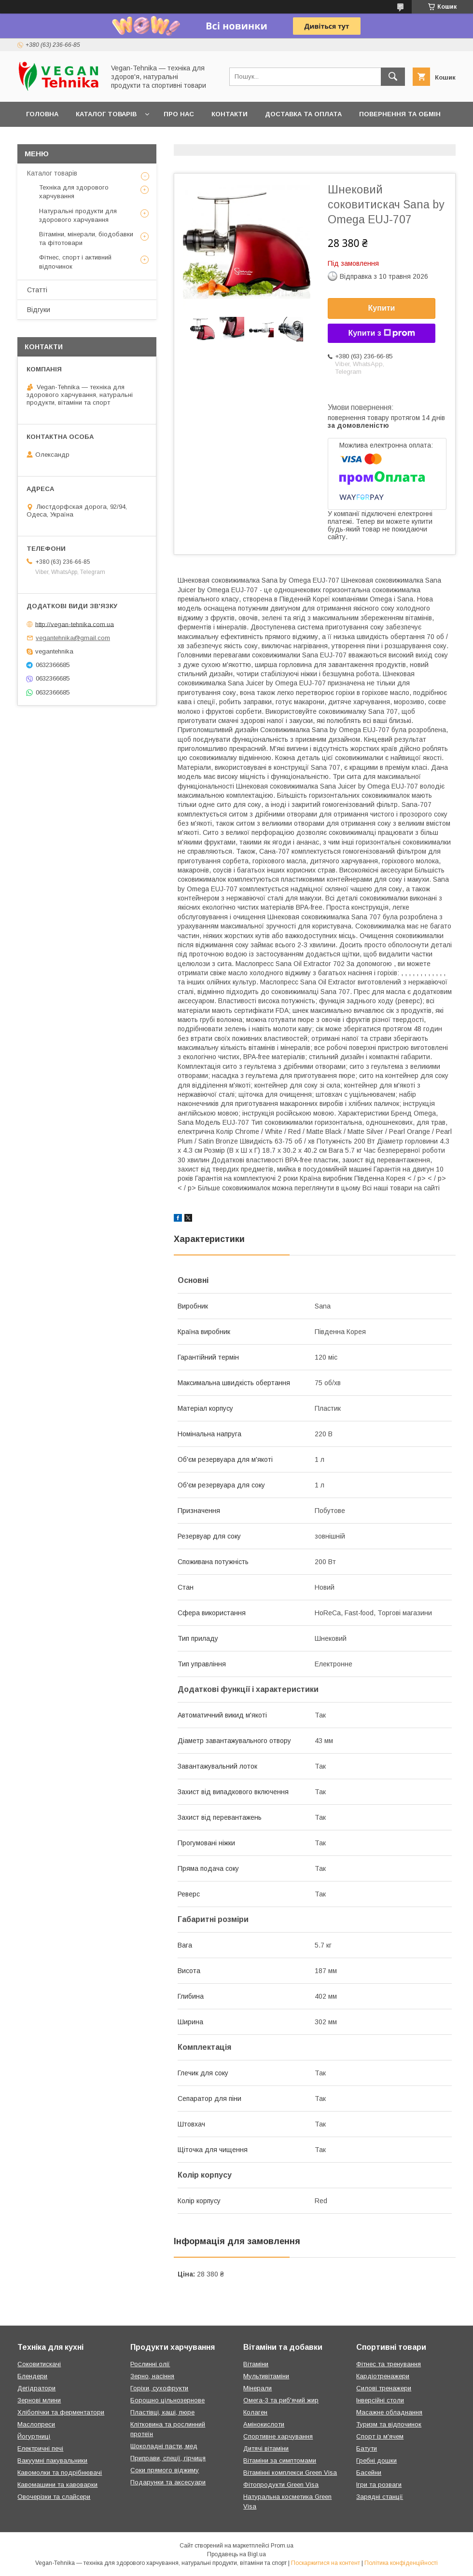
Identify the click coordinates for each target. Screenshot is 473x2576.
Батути (366, 2448)
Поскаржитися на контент (325, 2563)
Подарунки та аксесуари (168, 2482)
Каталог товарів (106, 114)
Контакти (229, 114)
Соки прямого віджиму (164, 2470)
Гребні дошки (376, 2460)
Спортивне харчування (278, 2436)
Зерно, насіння (152, 2376)
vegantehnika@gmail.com (73, 637)
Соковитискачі (39, 2364)
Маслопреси (36, 2424)
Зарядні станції (379, 2496)
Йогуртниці (33, 2436)
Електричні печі (40, 2448)
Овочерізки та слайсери (53, 2496)
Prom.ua (282, 2545)
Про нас (179, 114)
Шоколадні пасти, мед (163, 2446)
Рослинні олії (150, 2364)
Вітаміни (255, 2364)
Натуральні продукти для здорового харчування (78, 215)
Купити (381, 308)
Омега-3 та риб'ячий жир (281, 2400)
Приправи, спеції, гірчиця (168, 2458)
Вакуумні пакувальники (52, 2460)
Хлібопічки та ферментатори (60, 2412)
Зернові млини (39, 2400)
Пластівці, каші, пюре (162, 2412)
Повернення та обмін (400, 114)
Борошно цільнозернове (167, 2400)
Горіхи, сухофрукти (159, 2388)
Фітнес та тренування (388, 2364)
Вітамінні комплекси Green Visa (290, 2472)
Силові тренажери (383, 2388)
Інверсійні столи (380, 2400)
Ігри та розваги (379, 2484)
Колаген (255, 2412)
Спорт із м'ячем (379, 2436)
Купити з (381, 333)
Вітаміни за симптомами (279, 2460)
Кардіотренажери (382, 2376)
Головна (42, 114)
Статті (37, 290)
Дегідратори (36, 2388)
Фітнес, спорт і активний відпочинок (75, 262)
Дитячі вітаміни (266, 2448)
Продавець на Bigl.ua (236, 2554)
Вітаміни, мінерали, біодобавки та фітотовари (86, 238)
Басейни (368, 2472)
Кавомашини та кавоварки (57, 2484)
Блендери (32, 2376)
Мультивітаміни (266, 2376)
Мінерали (257, 2388)
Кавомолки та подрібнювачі (59, 2472)
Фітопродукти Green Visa (281, 2484)
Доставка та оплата (303, 114)
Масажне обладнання (389, 2412)
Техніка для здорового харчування (74, 192)
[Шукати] (393, 77)
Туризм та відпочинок (388, 2424)
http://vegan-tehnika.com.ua (74, 623)
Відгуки (38, 309)
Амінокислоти (263, 2424)
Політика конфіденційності (401, 2563)
